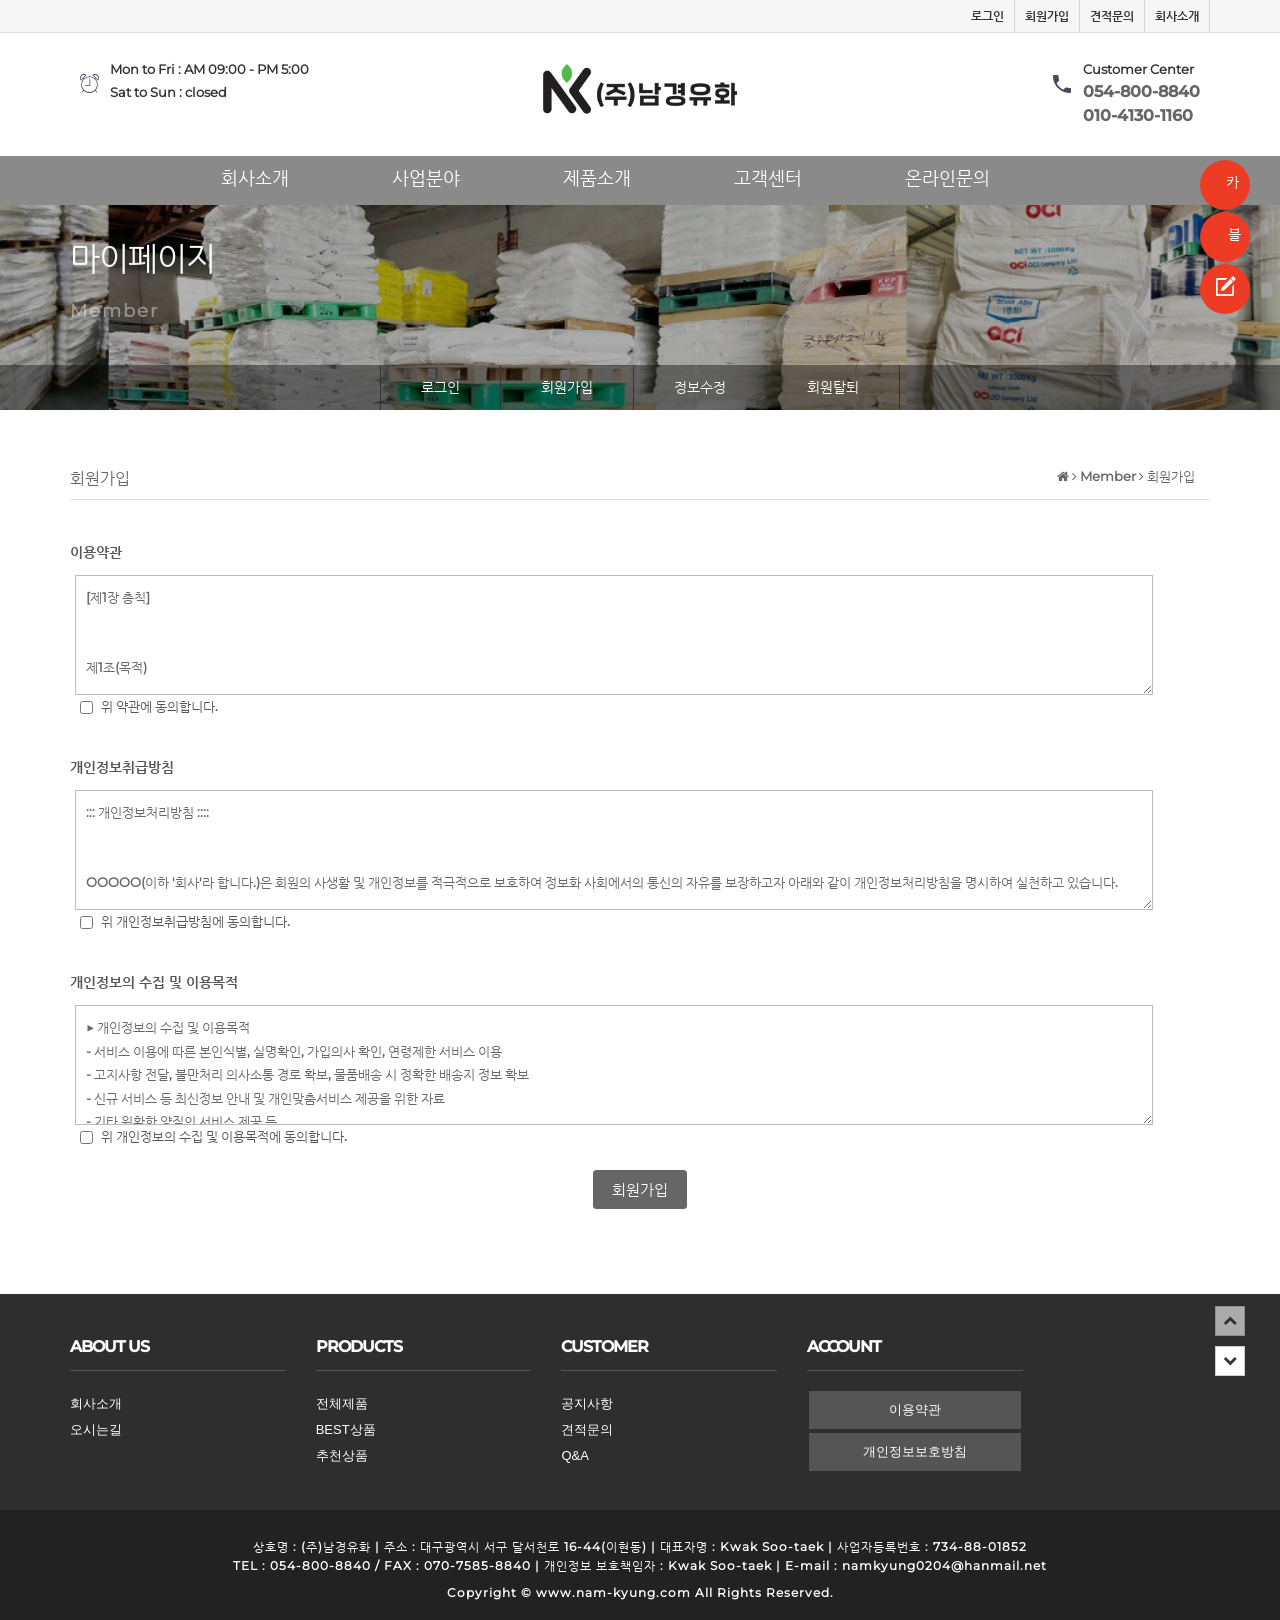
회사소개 (1177, 16)
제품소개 (597, 174)
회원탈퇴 (833, 387)
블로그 (1227, 243)
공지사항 (587, 1403)
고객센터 (768, 174)
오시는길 (96, 1429)
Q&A (574, 1455)
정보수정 (700, 387)
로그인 (987, 16)
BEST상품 (346, 1429)
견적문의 (1112, 16)
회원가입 (1047, 16)
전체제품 (342, 1403)
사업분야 (426, 174)
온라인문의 (947, 174)
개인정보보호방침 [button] (915, 1451)
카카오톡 (1225, 191)
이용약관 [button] (915, 1409)
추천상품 (342, 1455)
